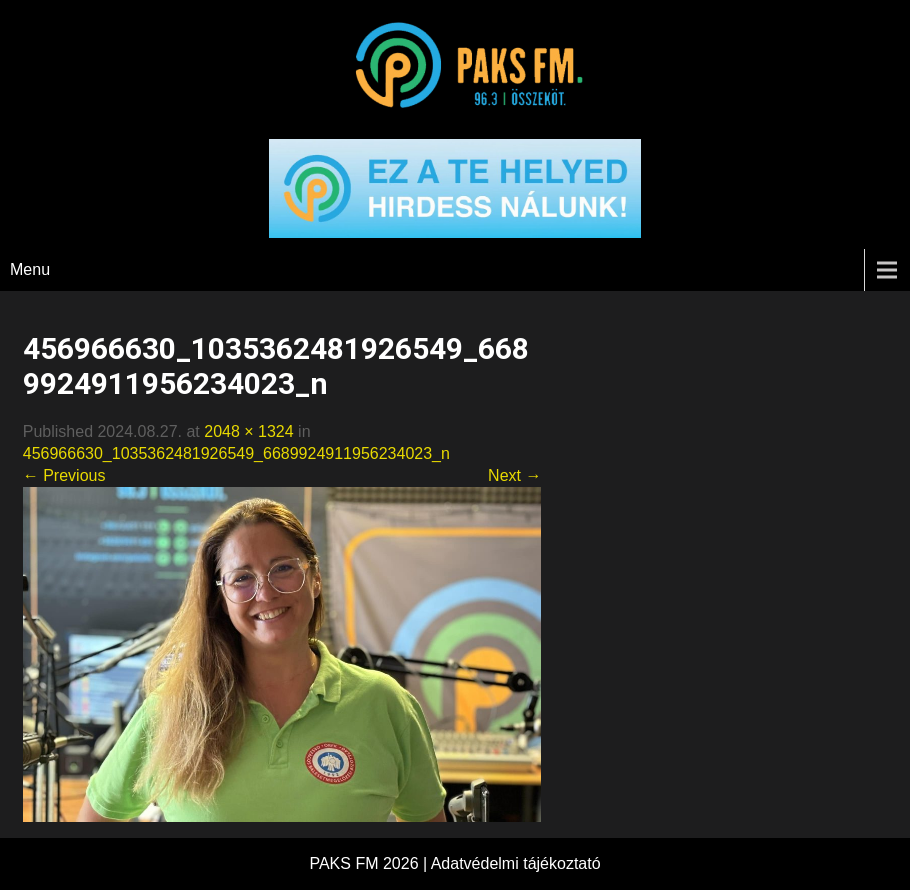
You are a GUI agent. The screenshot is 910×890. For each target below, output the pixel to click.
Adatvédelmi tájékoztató (516, 863)
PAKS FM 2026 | (369, 863)
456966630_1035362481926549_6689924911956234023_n (236, 453)
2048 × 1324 (248, 431)
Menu (30, 269)
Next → (514, 475)
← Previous (64, 475)
